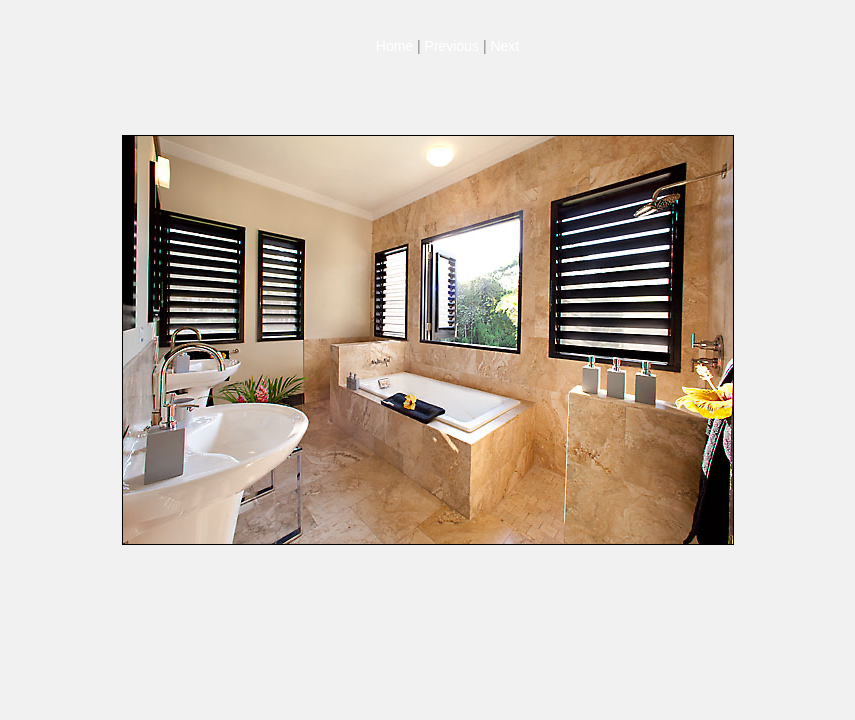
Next (504, 46)
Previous (452, 46)
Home (394, 46)
